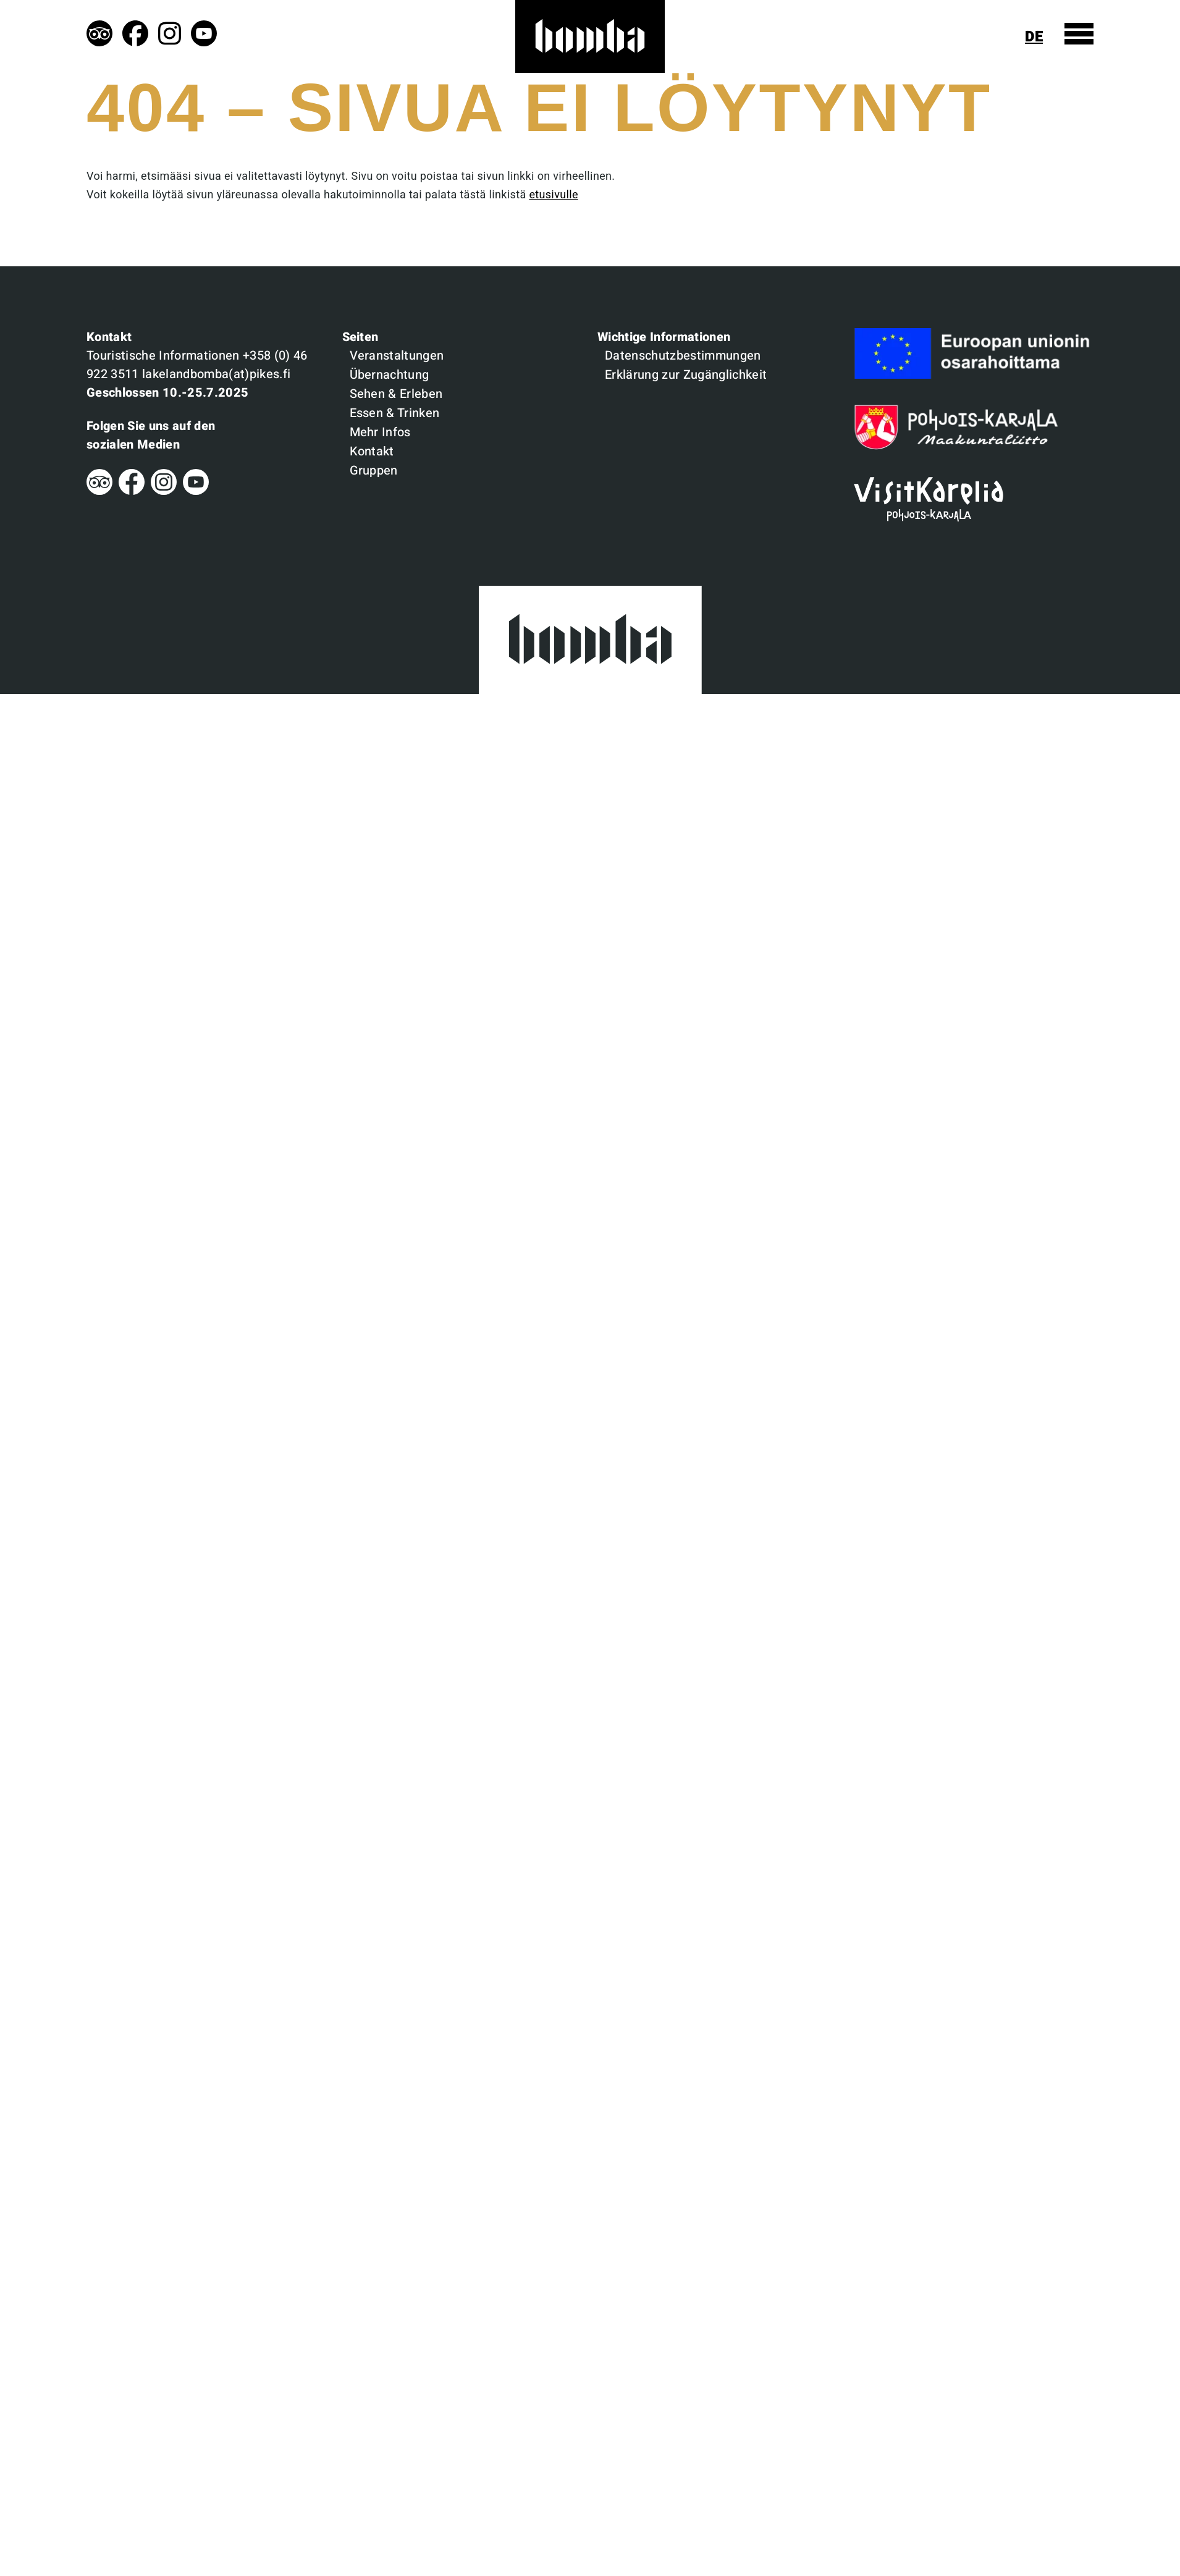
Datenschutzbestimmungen (683, 356)
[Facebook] (132, 491)
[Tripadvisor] (99, 491)
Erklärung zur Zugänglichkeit (686, 375)
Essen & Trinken (395, 413)
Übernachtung (389, 375)
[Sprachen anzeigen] (1038, 37)
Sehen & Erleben (396, 394)
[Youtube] (196, 491)
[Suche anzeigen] (1005, 36)
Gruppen (374, 470)
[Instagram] (164, 491)
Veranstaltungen (397, 356)
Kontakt (372, 451)
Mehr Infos (380, 432)
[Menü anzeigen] (1079, 33)
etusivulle (553, 195)
